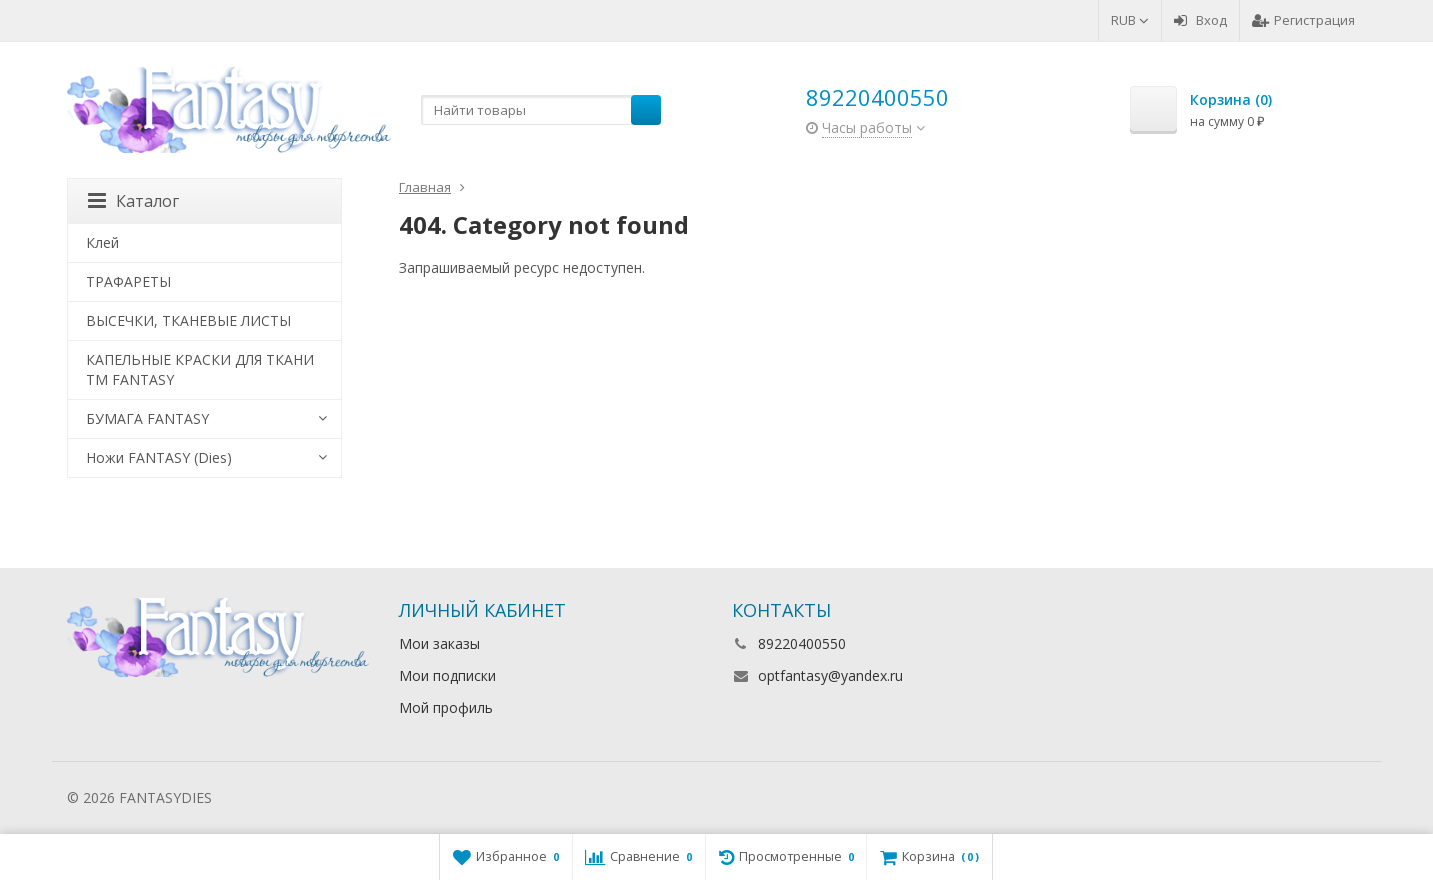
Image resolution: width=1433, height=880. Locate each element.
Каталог (133, 201)
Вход (1200, 20)
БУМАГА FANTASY (147, 418)
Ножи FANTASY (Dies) (159, 457)
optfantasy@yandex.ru (830, 675)
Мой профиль (446, 707)
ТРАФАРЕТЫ (128, 281)
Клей (102, 242)
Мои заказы (439, 643)
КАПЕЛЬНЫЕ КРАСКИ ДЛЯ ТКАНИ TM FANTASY (200, 369)
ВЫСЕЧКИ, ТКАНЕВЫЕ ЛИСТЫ (188, 320)
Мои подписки (447, 675)
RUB (1130, 20)
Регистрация (1303, 20)
